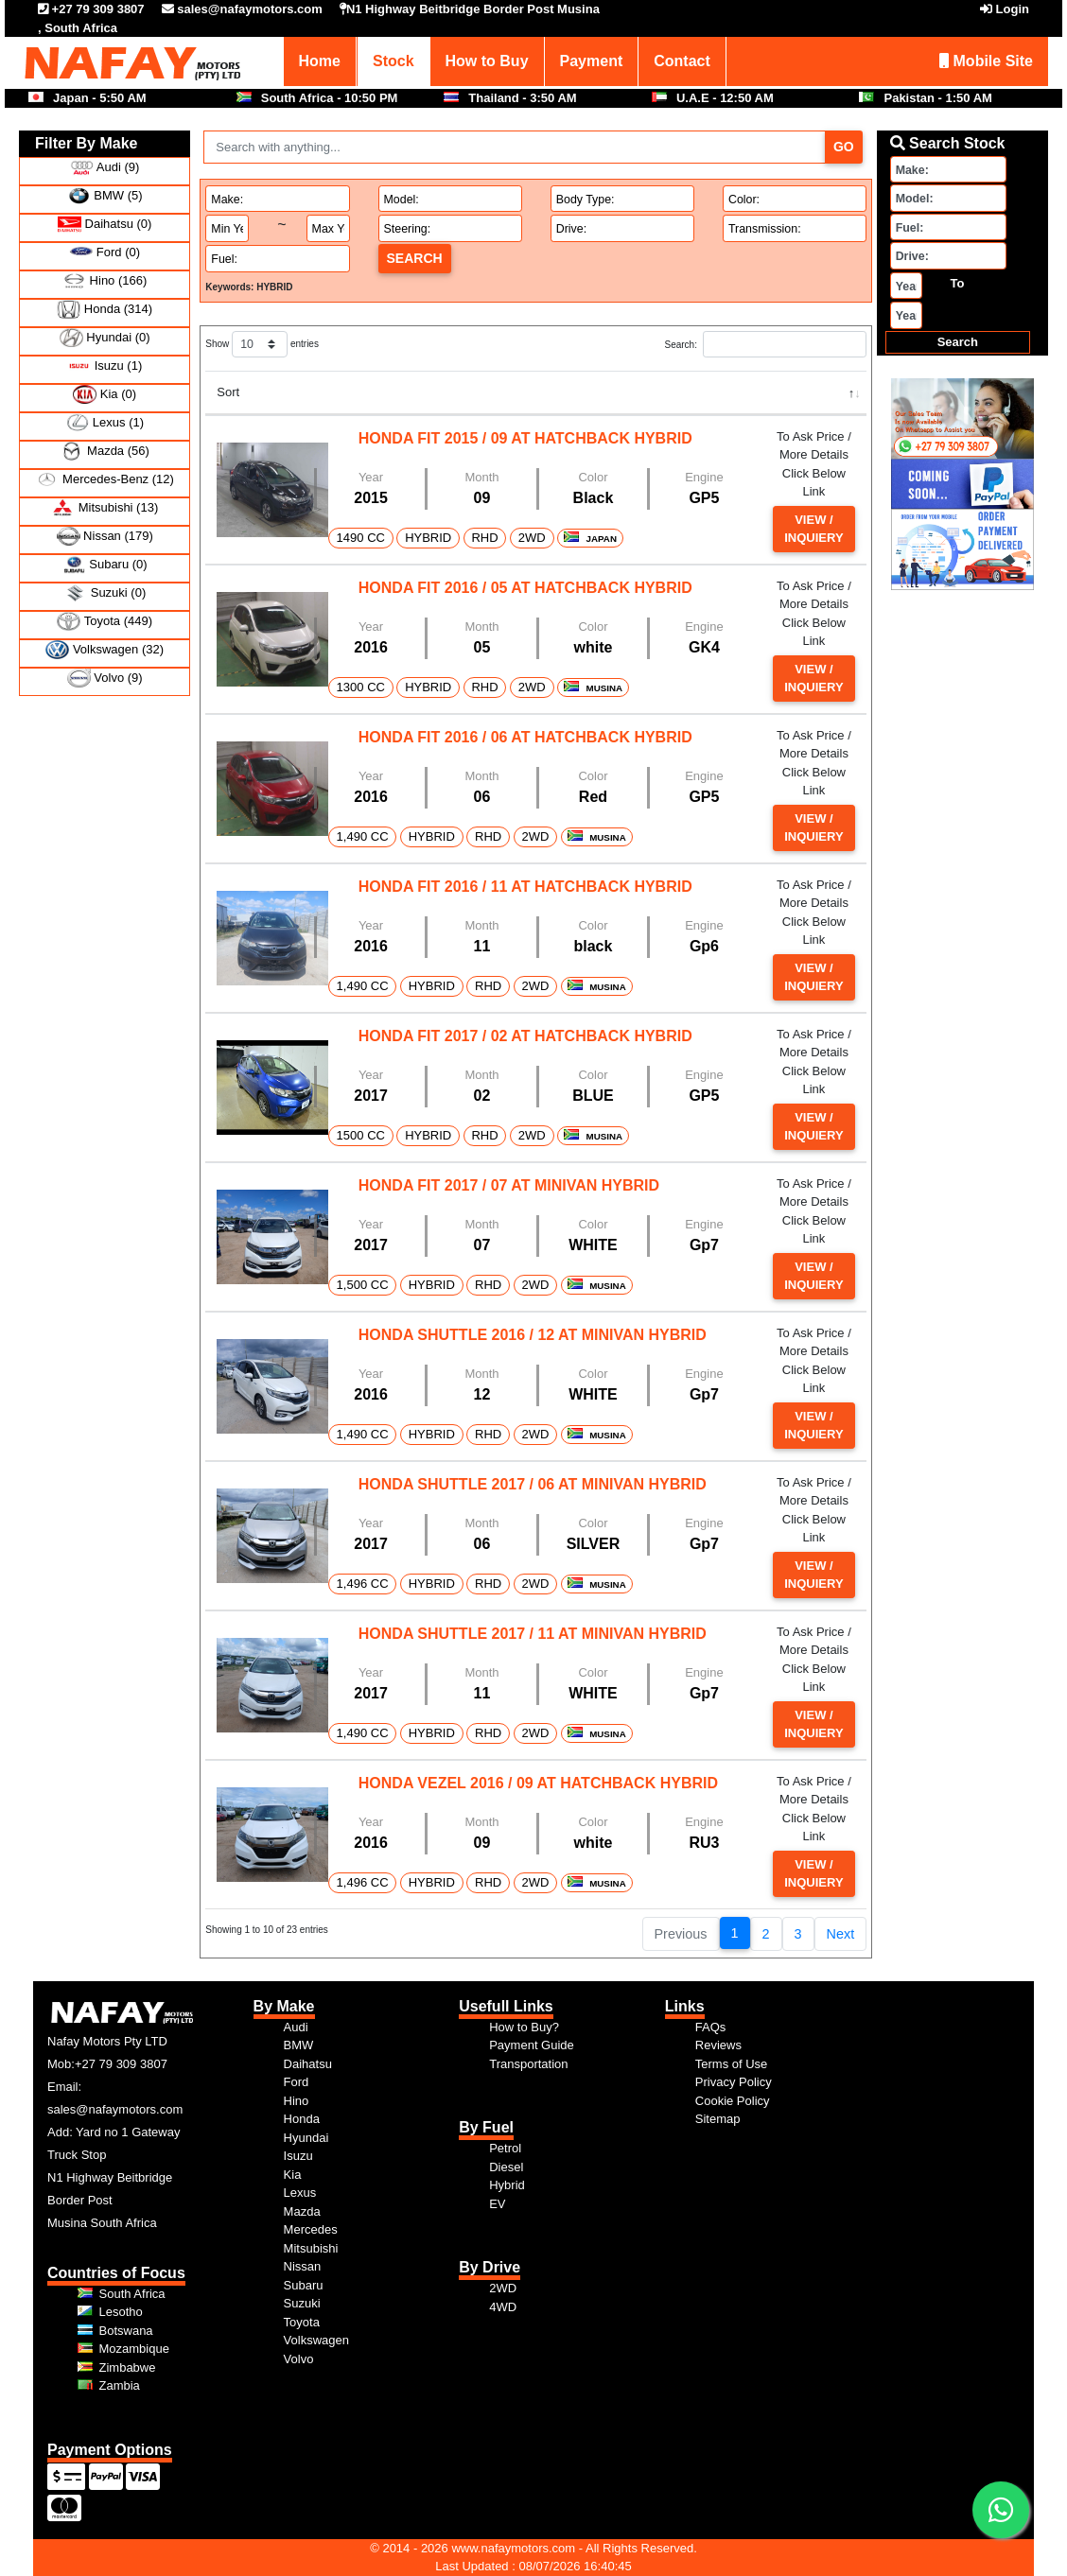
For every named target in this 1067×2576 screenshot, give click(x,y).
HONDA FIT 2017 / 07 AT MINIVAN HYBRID (509, 1185)
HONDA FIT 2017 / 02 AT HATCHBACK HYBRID (525, 1036)
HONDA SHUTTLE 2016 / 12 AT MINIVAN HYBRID (533, 1335)
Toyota (302, 2322)
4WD (502, 2307)
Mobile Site (986, 61)
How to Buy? (524, 2027)
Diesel (506, 2167)
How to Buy (487, 61)
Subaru (304, 2285)
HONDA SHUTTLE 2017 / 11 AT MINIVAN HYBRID (533, 1634)
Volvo (299, 2359)
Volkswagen (316, 2340)
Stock (393, 61)
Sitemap (718, 2119)
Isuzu (298, 2156)
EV (497, 2204)
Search (415, 258)
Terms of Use (731, 2064)
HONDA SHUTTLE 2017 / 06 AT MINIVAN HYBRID (533, 1484)
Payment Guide (531, 2045)
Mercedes (311, 2229)
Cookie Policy (732, 2101)
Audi (296, 2027)
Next (841, 1933)
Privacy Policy (733, 2082)
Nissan (303, 2266)
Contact (682, 61)
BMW (299, 2045)
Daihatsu (308, 2064)
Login (1012, 9)
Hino (296, 2101)
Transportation (528, 2064)
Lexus (300, 2192)
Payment (591, 61)
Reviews (718, 2045)
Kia (293, 2174)
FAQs (710, 2027)
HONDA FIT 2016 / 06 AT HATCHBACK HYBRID (525, 737)
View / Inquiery (813, 529)
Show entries (262, 344)
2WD (502, 2288)
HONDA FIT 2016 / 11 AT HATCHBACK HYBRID (525, 887)
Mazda (302, 2211)
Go (843, 146)
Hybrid (507, 2185)
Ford (296, 2082)
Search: (765, 344)
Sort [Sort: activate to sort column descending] (228, 392)
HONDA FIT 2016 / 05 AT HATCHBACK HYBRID (525, 588)
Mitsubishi (311, 2248)
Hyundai (306, 2138)
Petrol (505, 2148)
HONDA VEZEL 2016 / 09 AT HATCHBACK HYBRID (538, 1783)
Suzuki (302, 2303)
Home (320, 61)
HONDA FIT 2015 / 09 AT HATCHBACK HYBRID (525, 438)
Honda (302, 2119)
